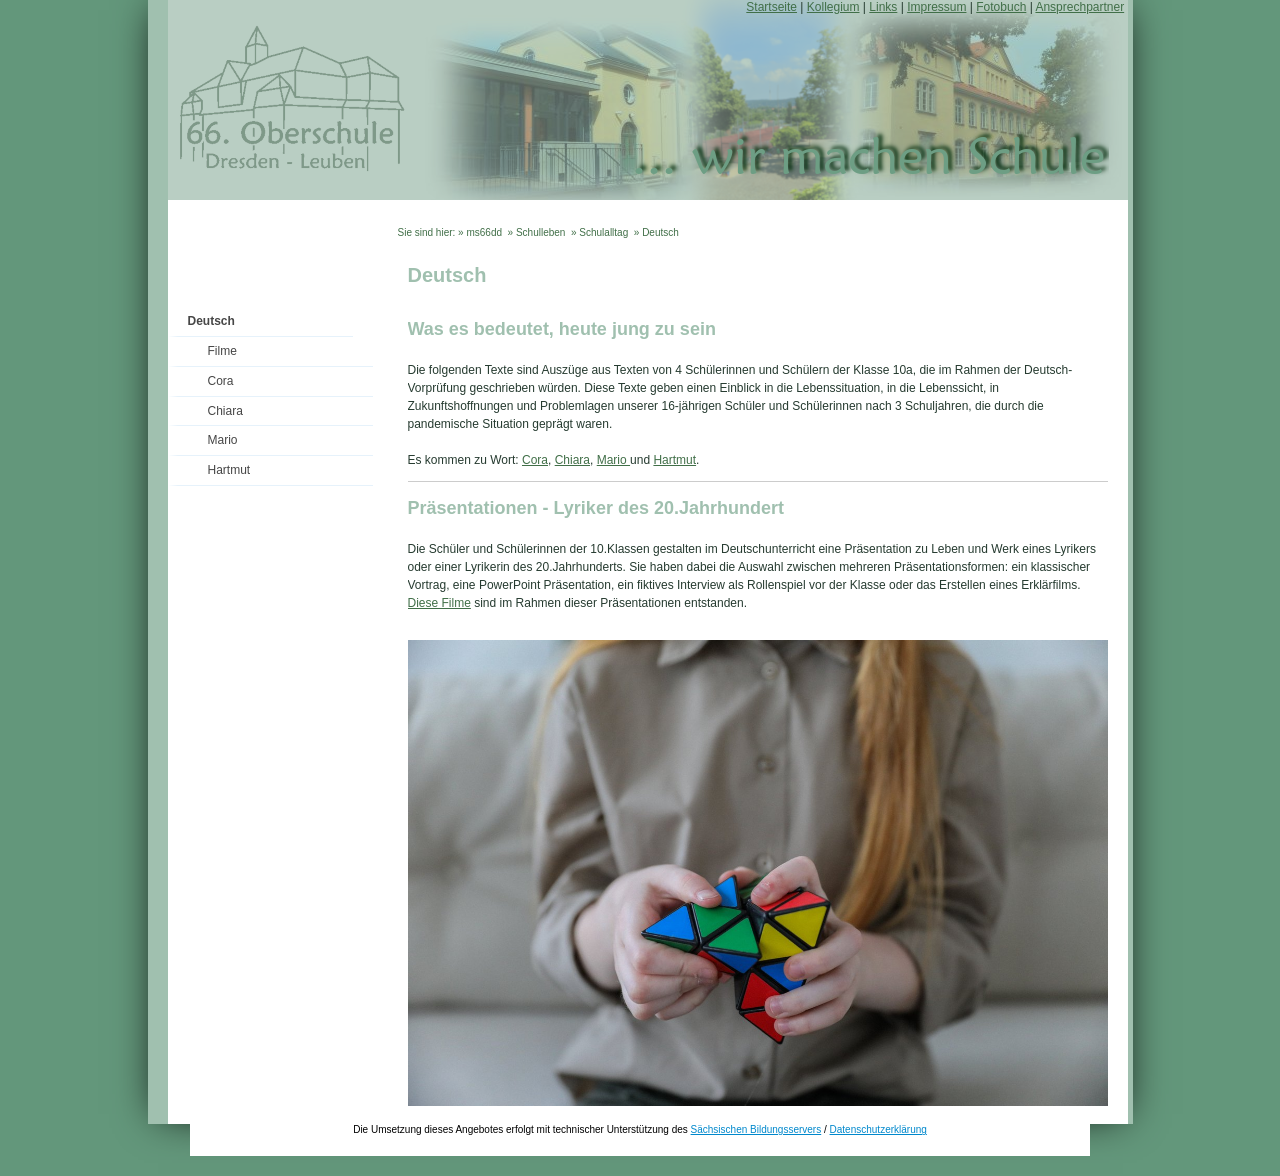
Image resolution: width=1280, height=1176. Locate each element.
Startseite (771, 7)
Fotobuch (1001, 7)
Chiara (225, 411)
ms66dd (484, 232)
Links (883, 7)
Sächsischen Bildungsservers (756, 1129)
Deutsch (211, 321)
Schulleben (540, 232)
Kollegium (833, 7)
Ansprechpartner (1079, 7)
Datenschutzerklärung (878, 1129)
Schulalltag (603, 232)
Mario (223, 440)
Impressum (936, 7)
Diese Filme (439, 603)
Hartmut (229, 470)
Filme (222, 351)
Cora (221, 381)
